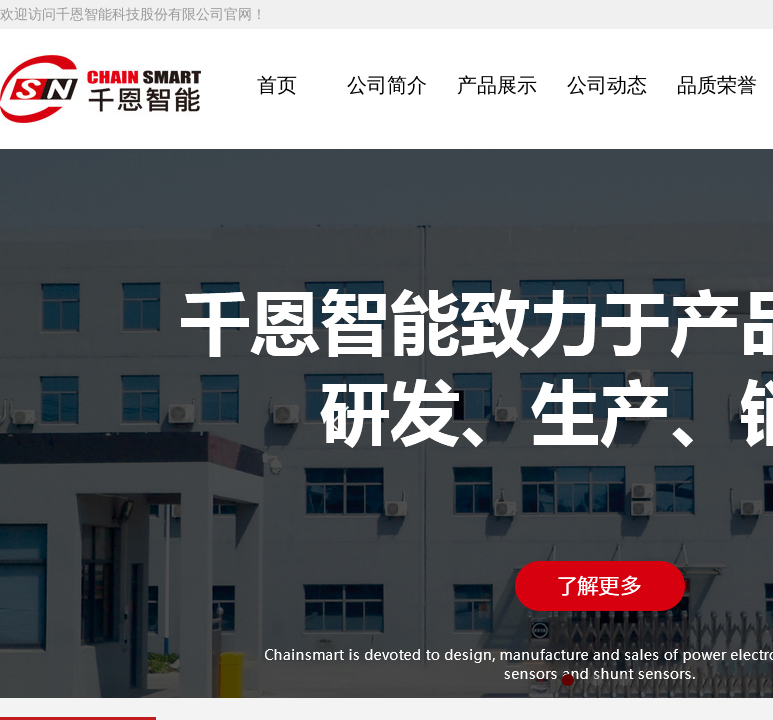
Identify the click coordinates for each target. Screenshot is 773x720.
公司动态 (607, 85)
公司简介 (387, 85)
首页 (277, 85)
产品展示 (497, 85)
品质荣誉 (717, 85)
